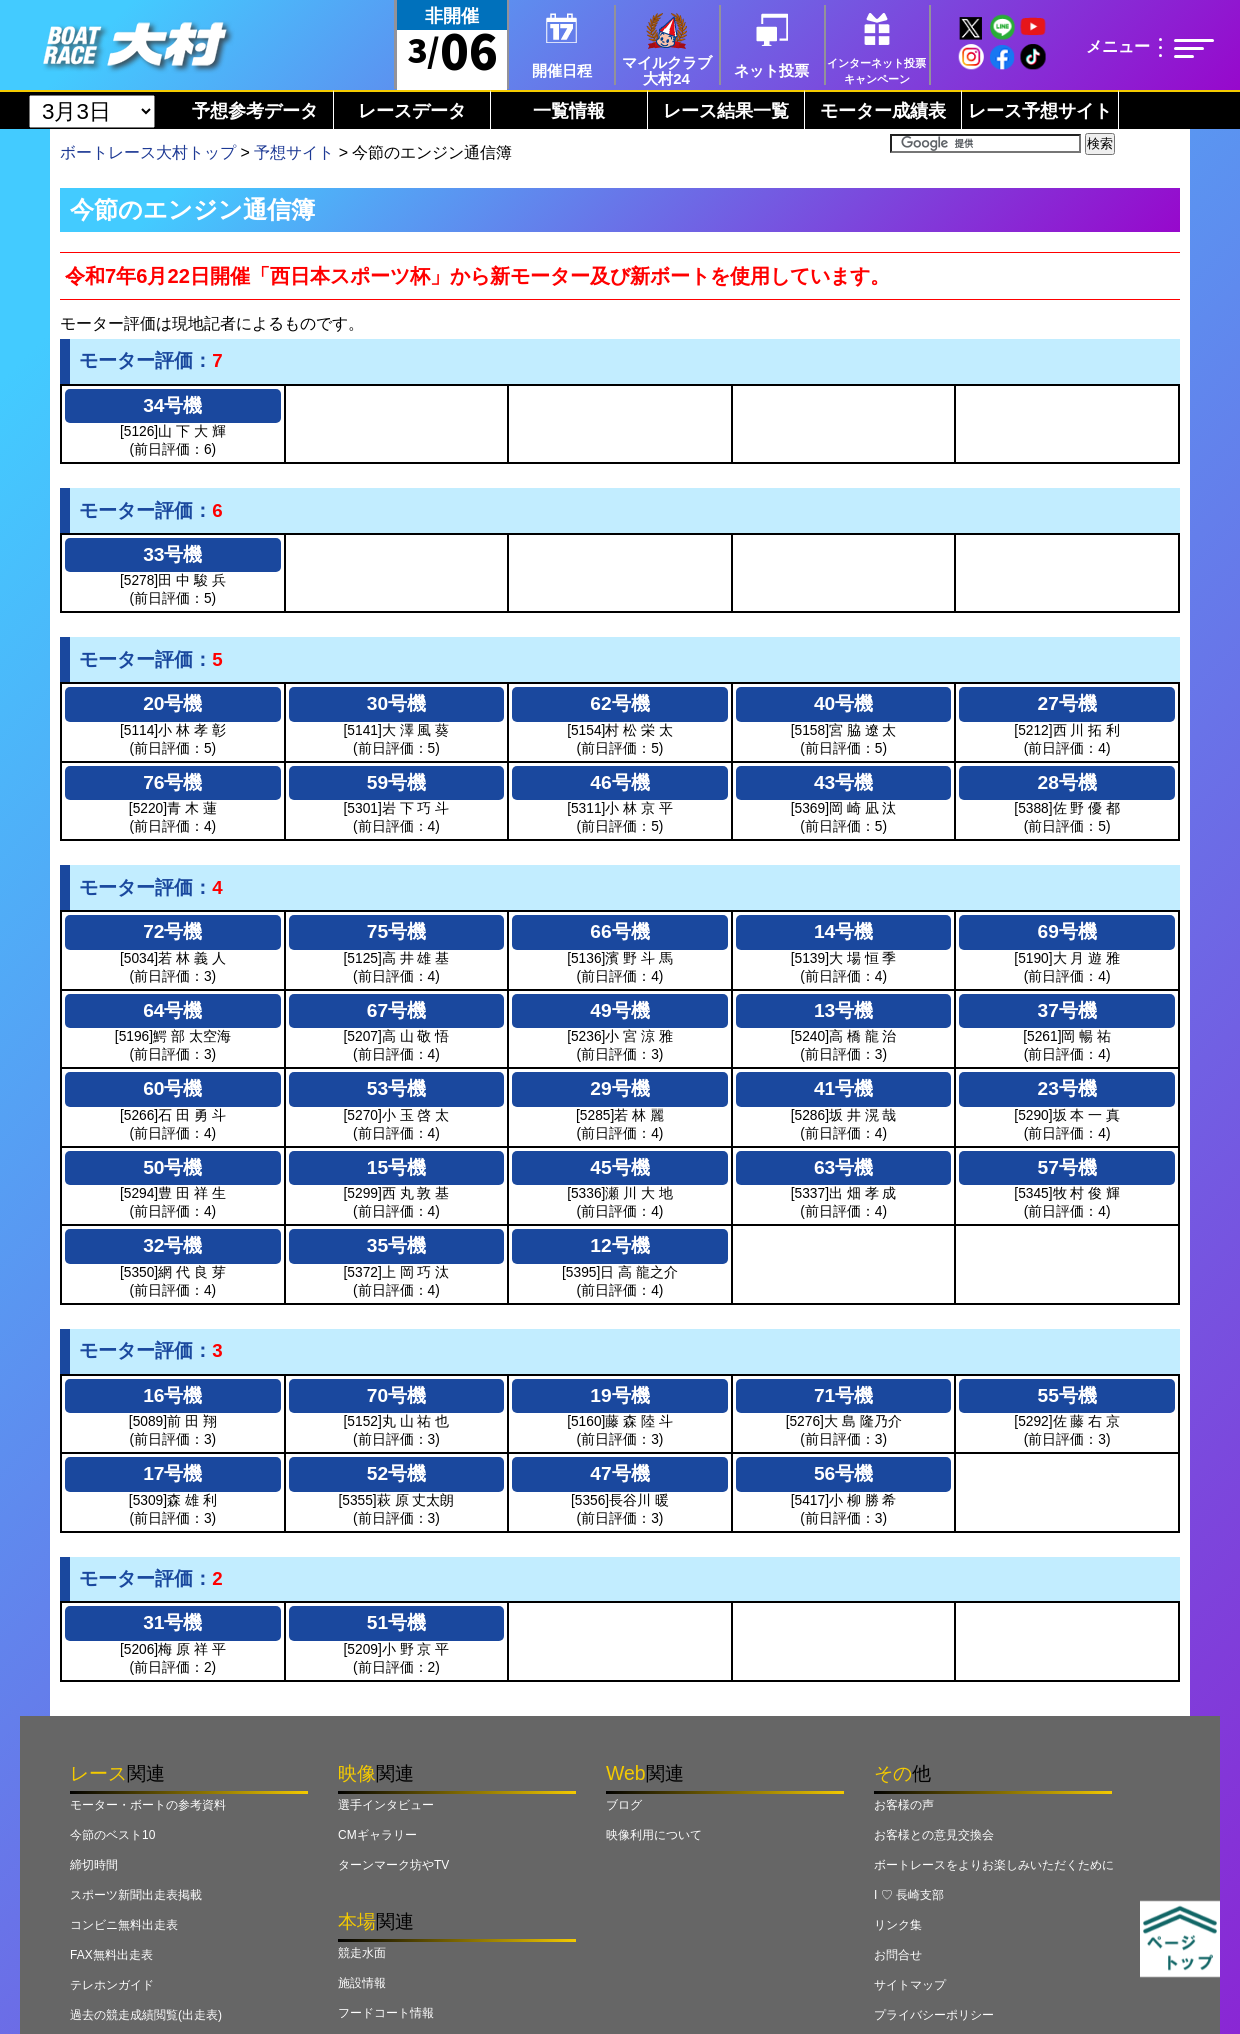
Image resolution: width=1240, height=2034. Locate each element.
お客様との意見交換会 (934, 1835)
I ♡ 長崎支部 (909, 1895)
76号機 (172, 782)
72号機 (172, 931)
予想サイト (294, 152)
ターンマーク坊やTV (393, 1865)
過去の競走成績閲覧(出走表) (146, 2015)
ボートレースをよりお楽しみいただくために (994, 1865)
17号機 (172, 1473)
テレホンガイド (112, 1985)
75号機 (396, 931)
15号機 (396, 1167)
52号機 (396, 1473)
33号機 (172, 554)
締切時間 (94, 1865)
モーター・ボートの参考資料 (148, 1805)
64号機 (172, 1010)
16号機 (172, 1395)
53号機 (396, 1088)
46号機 (619, 782)
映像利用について (654, 1835)
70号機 (396, 1395)
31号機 (172, 1622)
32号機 (172, 1245)
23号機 (1067, 1088)
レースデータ (412, 111)
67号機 (396, 1010)
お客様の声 (904, 1805)
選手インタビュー (386, 1805)
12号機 (619, 1245)
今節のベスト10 (112, 1835)
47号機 (619, 1473)
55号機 (1067, 1395)
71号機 (843, 1395)
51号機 (396, 1622)
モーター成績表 (883, 111)
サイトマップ (910, 1985)
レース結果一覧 (726, 111)
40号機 (843, 703)
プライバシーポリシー (934, 2015)
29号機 (619, 1088)
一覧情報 (569, 111)
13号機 (843, 1010)
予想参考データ (255, 111)
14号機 (843, 931)
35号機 (396, 1245)
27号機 (1067, 703)
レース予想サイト (1040, 111)
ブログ (624, 1805)
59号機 (396, 782)
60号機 (172, 1088)
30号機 (396, 703)
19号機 (619, 1395)
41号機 (843, 1088)
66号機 (619, 931)
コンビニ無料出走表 (124, 1925)
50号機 (172, 1167)
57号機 (1067, 1167)
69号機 (1067, 931)
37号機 (1067, 1010)
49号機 (619, 1010)
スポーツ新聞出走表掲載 (136, 1895)
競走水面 (362, 1953)
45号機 (619, 1167)
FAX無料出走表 (111, 1955)
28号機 (1067, 782)
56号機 (843, 1473)
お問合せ (898, 1955)
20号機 (172, 703)
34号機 (172, 405)
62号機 (619, 703)
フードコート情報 (386, 2013)
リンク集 (898, 1925)
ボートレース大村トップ (148, 152)
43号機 (843, 782)
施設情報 (362, 1983)
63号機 (843, 1167)
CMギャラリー (377, 1835)
